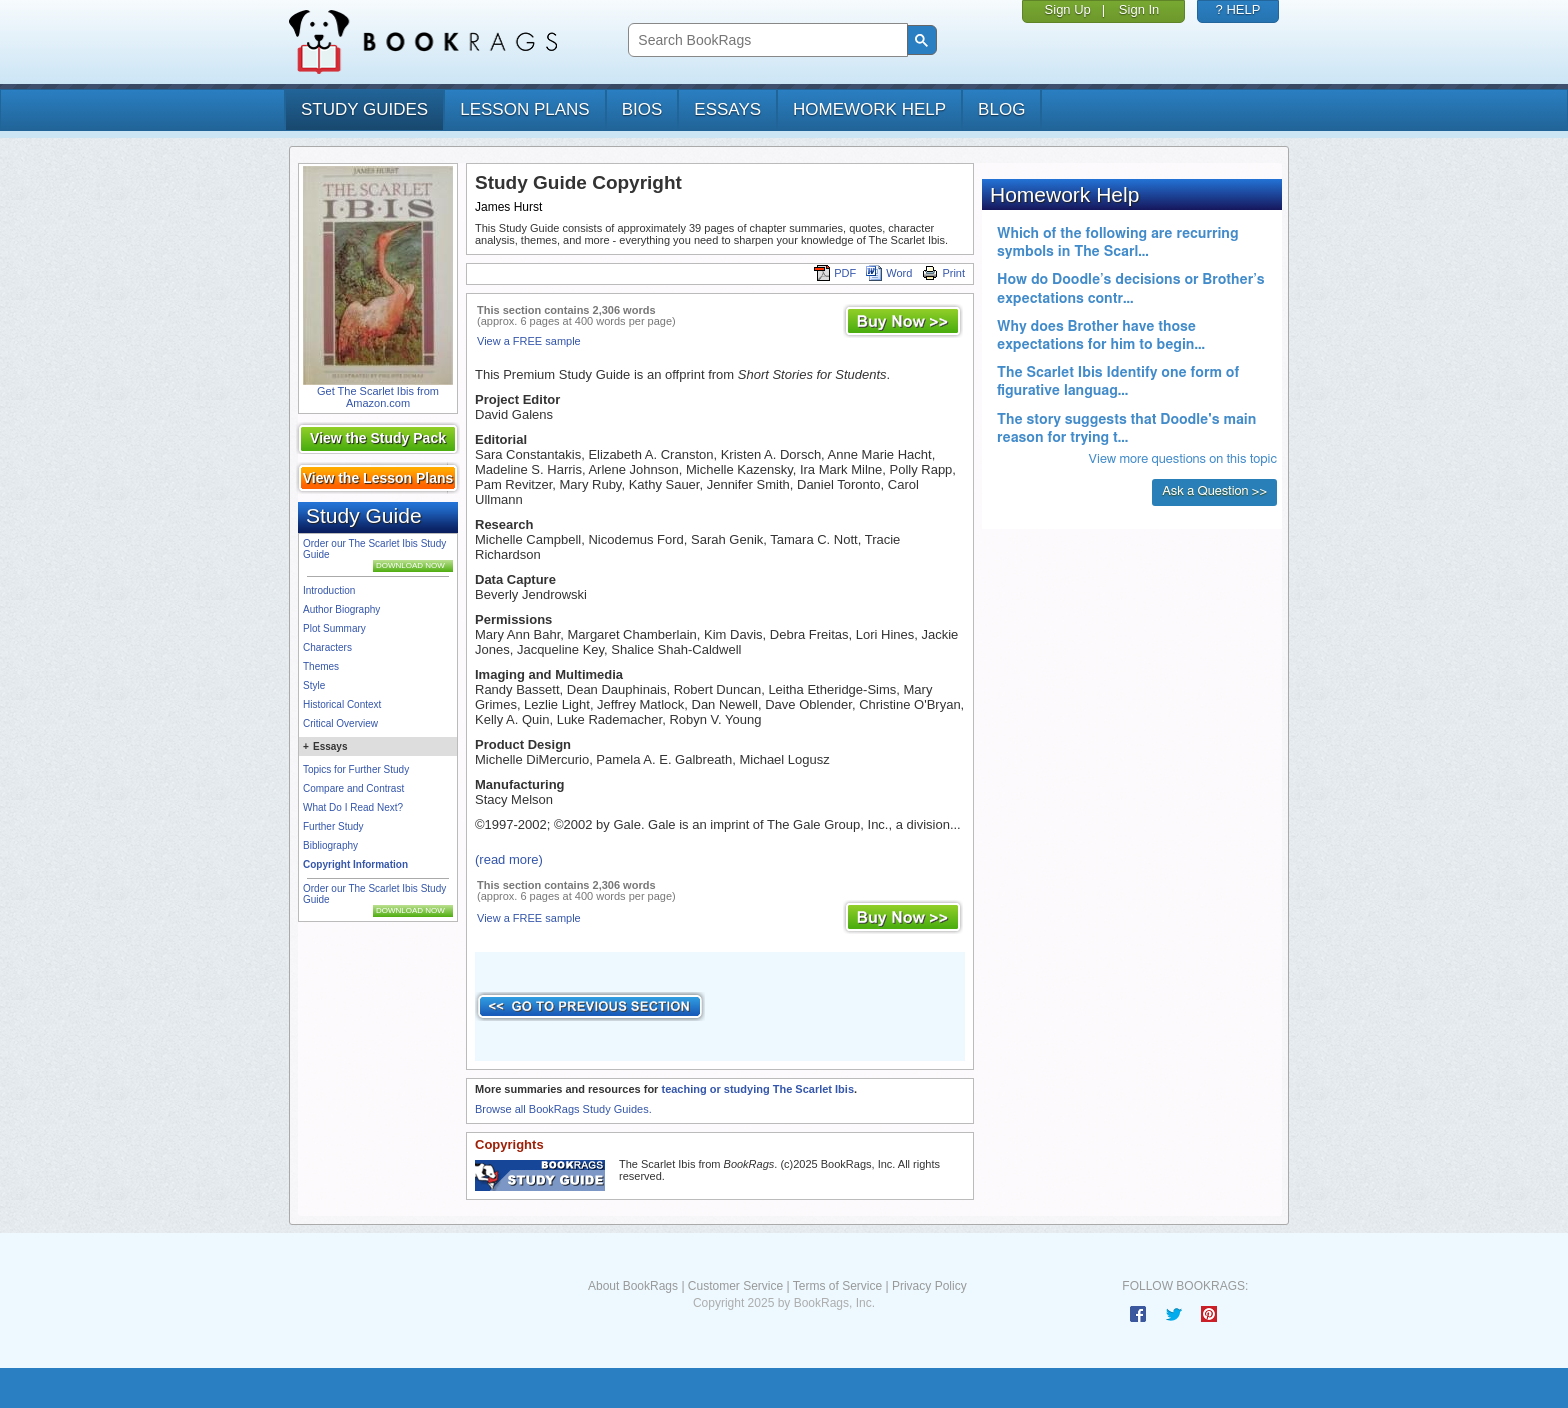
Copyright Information (355, 864)
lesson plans (524, 109)
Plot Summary (334, 628)
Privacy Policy (929, 1286)
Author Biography (341, 609)
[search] (765, 40)
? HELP (1238, 9)
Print (943, 273)
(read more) (509, 859)
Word (889, 273)
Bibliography (330, 845)
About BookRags (633, 1286)
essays (727, 109)
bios (642, 109)
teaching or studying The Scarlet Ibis (757, 1089)
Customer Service (735, 1286)
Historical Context (342, 704)
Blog (1001, 109)
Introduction (329, 590)
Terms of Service (837, 1286)
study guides (364, 109)
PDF (835, 273)
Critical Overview (340, 723)
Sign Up (1068, 9)
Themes (321, 666)
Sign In (1139, 9)
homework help (869, 109)
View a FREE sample (529, 341)
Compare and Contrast (353, 788)
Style (314, 685)
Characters (327, 647)
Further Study (333, 826)
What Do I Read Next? (353, 807)
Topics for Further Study (356, 769)
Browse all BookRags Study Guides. (563, 1109)
